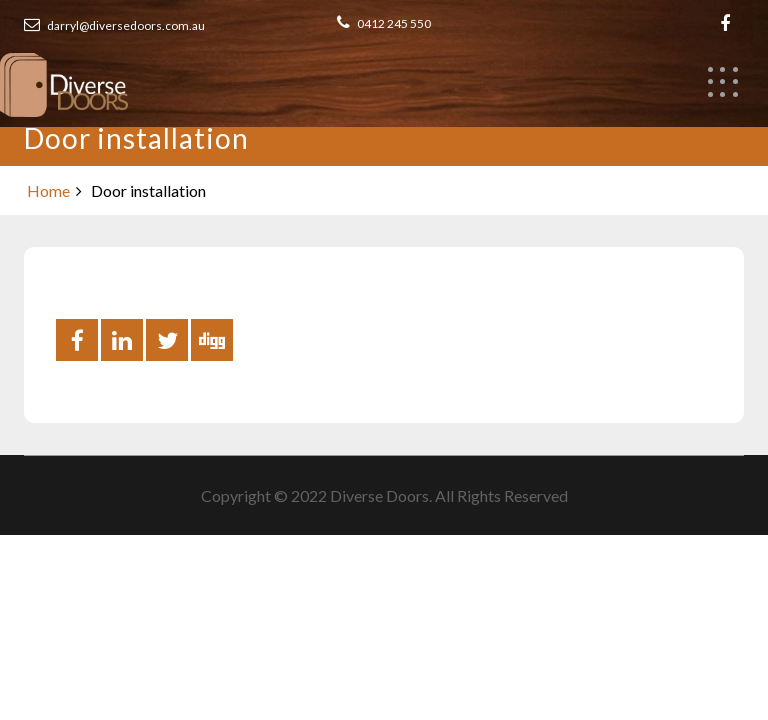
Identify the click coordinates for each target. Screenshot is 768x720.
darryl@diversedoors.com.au (114, 25)
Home (48, 190)
